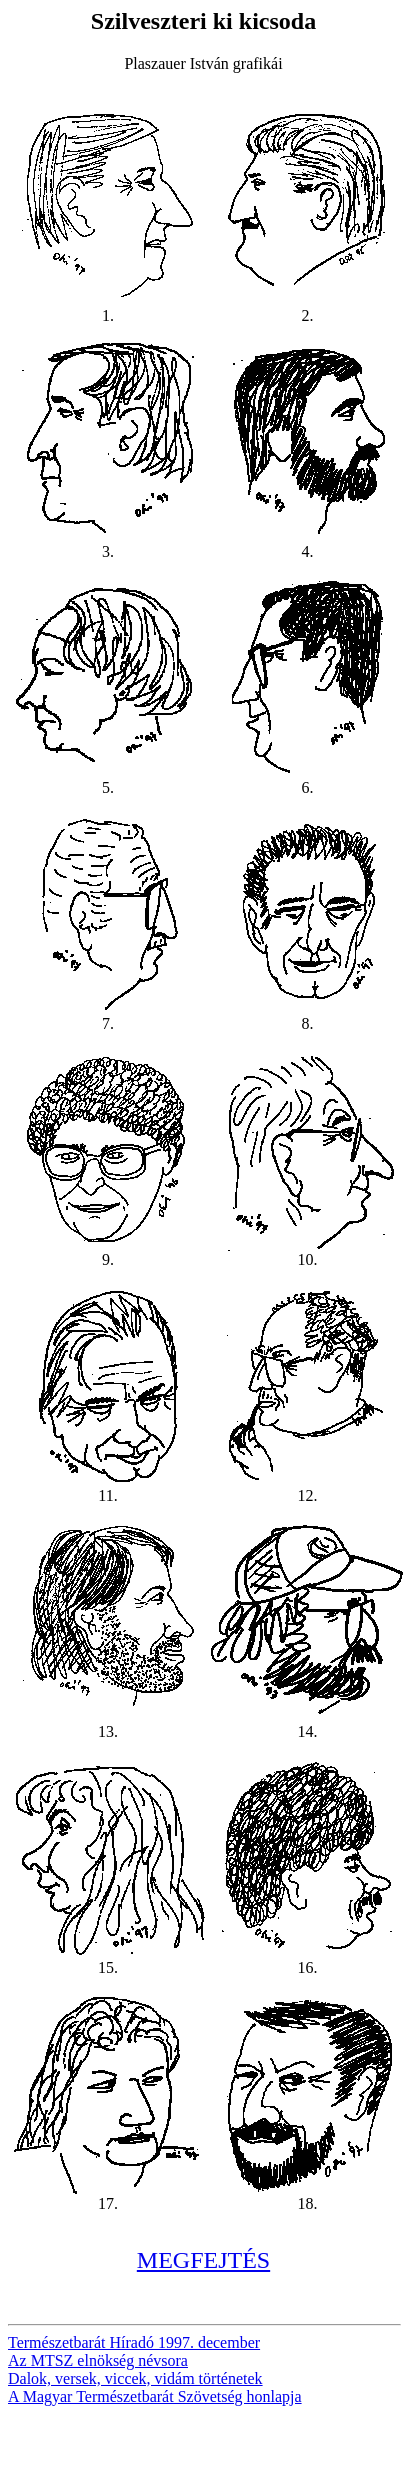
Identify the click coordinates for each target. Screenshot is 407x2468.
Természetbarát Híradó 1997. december (134, 2342)
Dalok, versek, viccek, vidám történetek (135, 2378)
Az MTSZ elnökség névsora (98, 2360)
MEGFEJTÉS (203, 2260)
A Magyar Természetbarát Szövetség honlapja (155, 2396)
